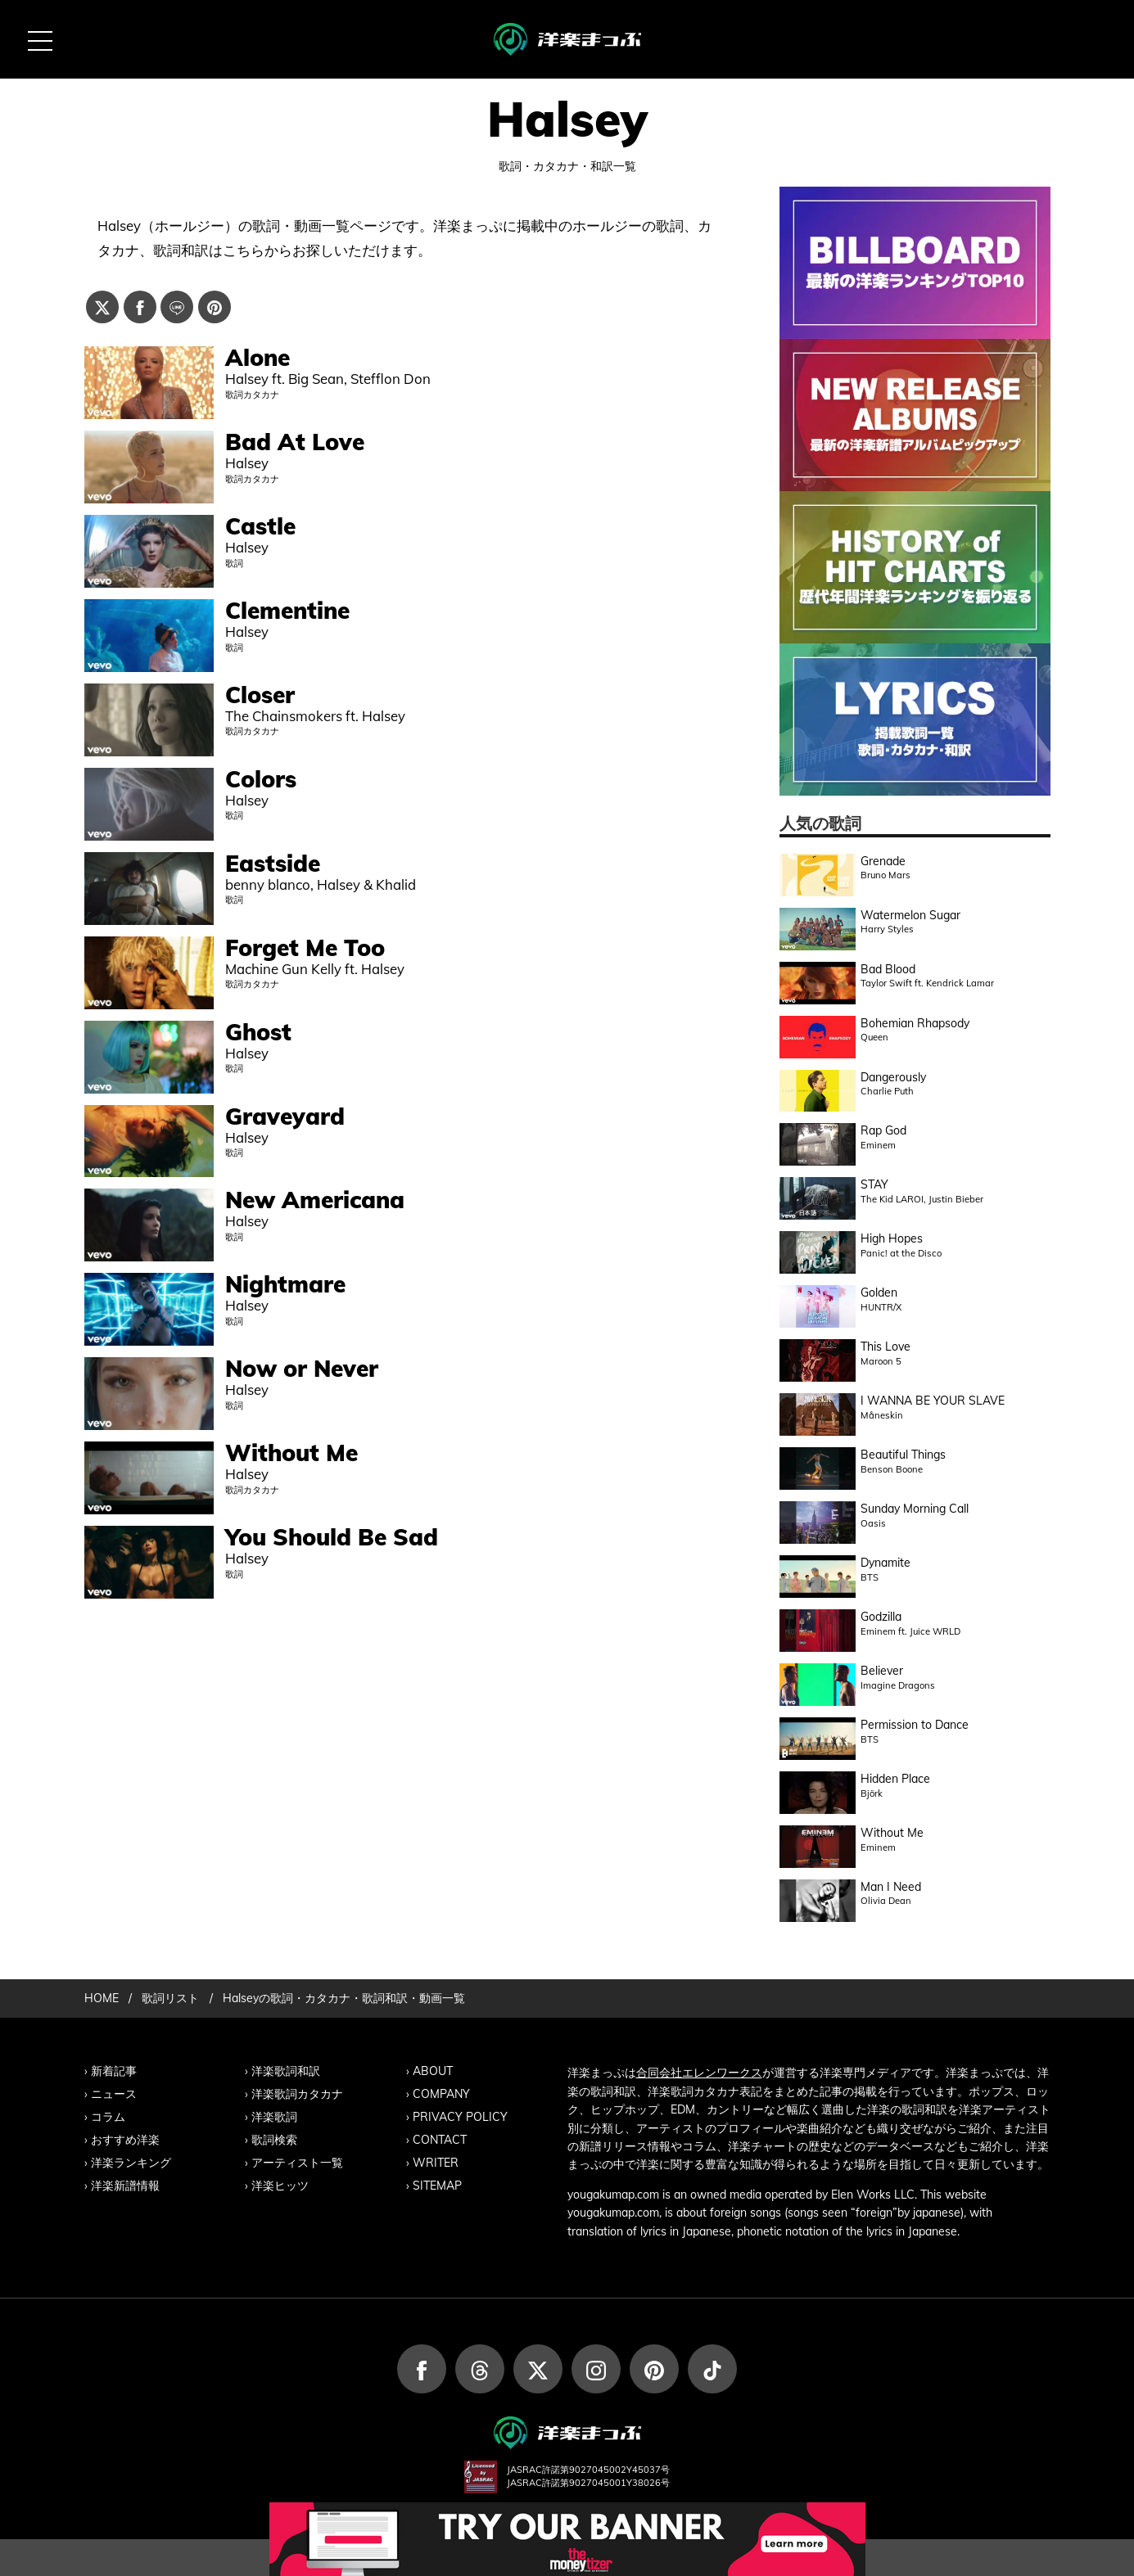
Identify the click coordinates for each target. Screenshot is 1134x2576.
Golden (879, 1292)
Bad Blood (888, 969)
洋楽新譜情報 (125, 2185)
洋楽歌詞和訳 (285, 2071)
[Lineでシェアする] (176, 307)
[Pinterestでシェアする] (214, 307)
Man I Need (891, 1886)
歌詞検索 (274, 2139)
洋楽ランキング (131, 2162)
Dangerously (893, 1077)
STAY (874, 1184)
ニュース (114, 2094)
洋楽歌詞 (274, 2116)
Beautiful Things (903, 1454)
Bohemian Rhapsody (915, 1023)
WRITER (436, 2162)
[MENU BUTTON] (39, 39)
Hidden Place (895, 1778)
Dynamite (885, 1562)
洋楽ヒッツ (280, 2185)
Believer (882, 1670)
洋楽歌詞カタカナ (297, 2094)
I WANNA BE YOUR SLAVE (933, 1400)
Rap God (883, 1130)
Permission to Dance (915, 1724)
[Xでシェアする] (102, 307)
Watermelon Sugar (910, 915)
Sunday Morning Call (915, 1508)
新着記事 (114, 2071)
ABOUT (433, 2071)
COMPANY (441, 2094)
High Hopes (892, 1238)
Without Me (892, 1832)
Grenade (883, 861)
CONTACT (440, 2139)
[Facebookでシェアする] (140, 307)
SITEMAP (437, 2185)
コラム (108, 2116)
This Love (885, 1346)
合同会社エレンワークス (699, 2072)
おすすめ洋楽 (125, 2139)
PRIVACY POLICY (460, 2116)
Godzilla (881, 1616)
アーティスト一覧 (297, 2162)
